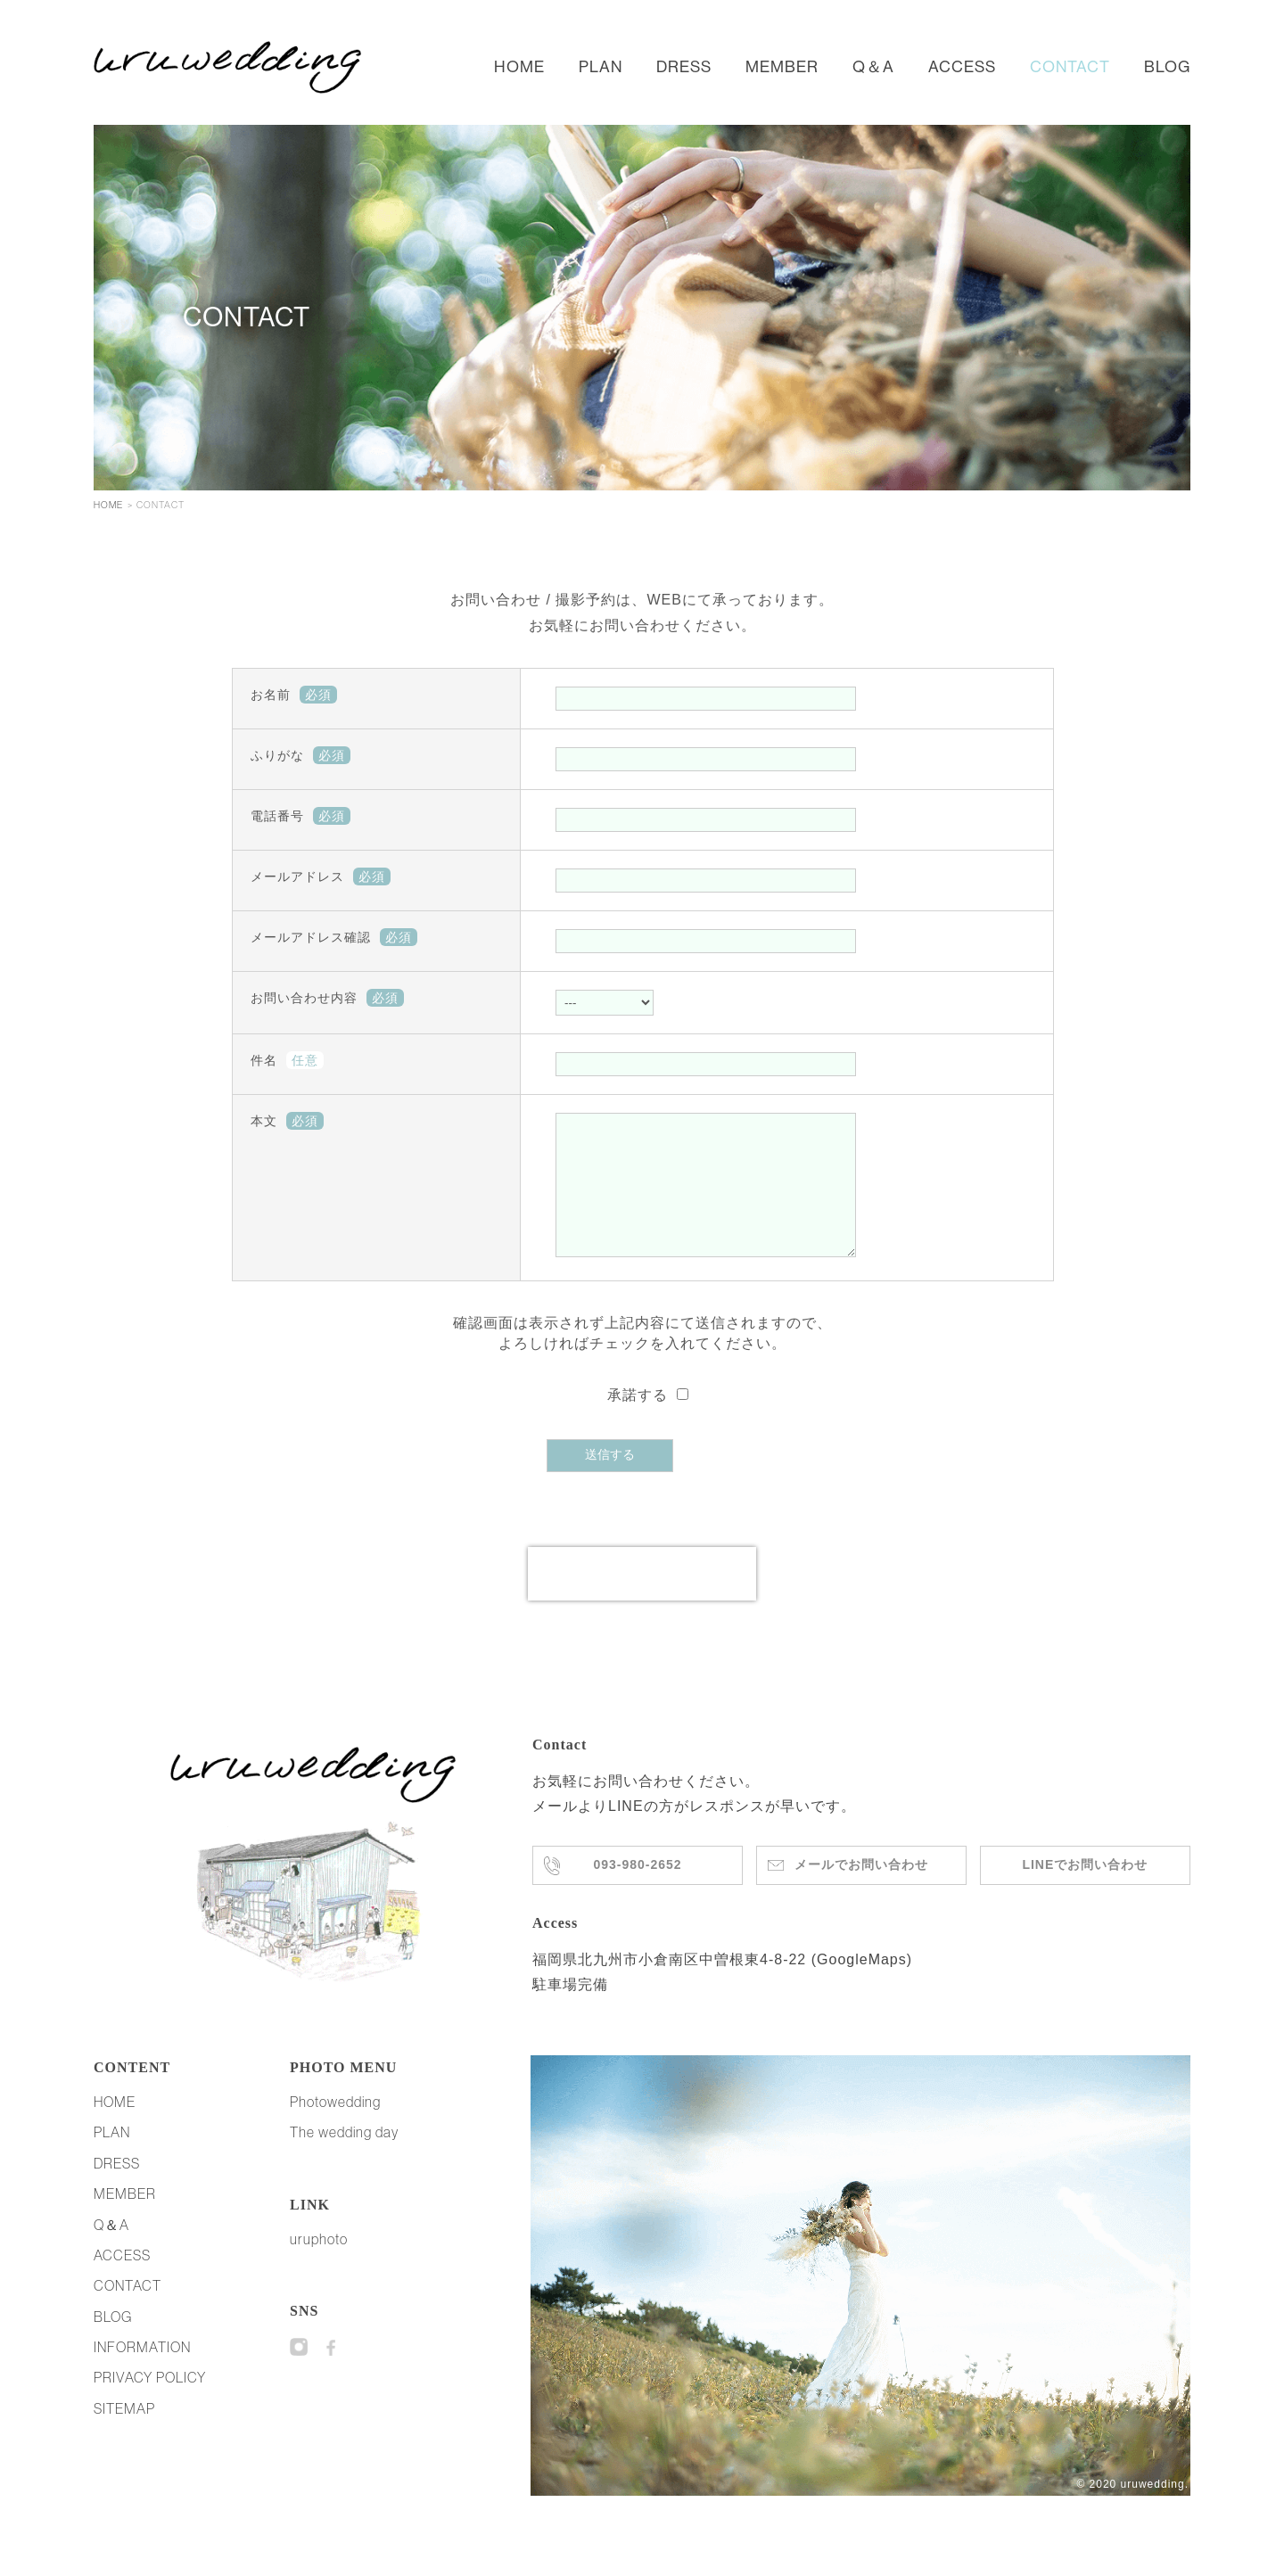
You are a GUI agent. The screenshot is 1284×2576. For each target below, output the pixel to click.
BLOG (1167, 66)
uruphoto (319, 2266)
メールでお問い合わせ (861, 1892)
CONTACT (1070, 66)
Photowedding (335, 2128)
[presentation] (642, 1600)
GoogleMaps (862, 1986)
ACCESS (962, 66)
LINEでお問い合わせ (1085, 1891)
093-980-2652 (637, 1892)
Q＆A (873, 66)
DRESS (684, 66)
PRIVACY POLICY (150, 2404)
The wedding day (344, 2159)
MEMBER (782, 66)
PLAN (600, 66)
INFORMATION (142, 2374)
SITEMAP (124, 2435)
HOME (519, 66)
